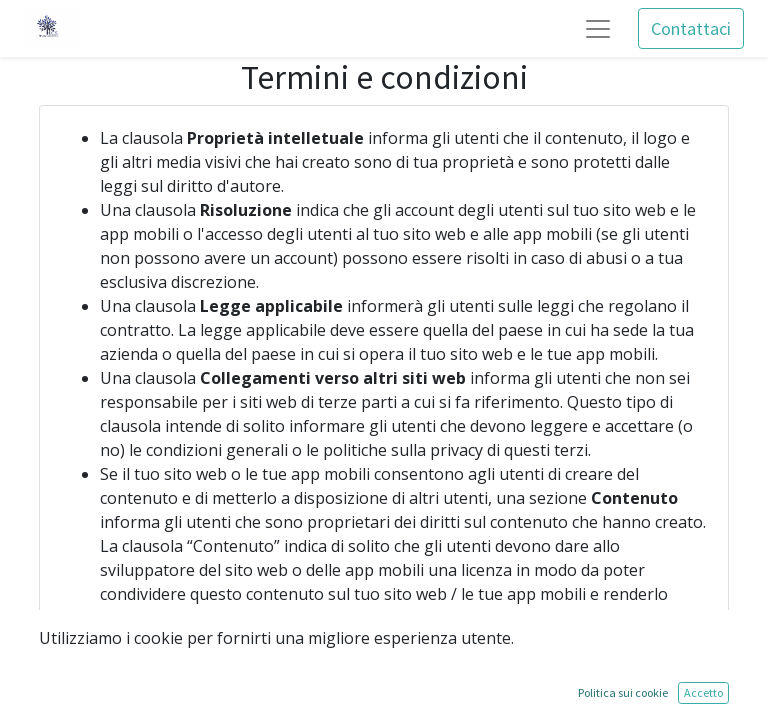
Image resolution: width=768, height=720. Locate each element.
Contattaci (691, 28)
